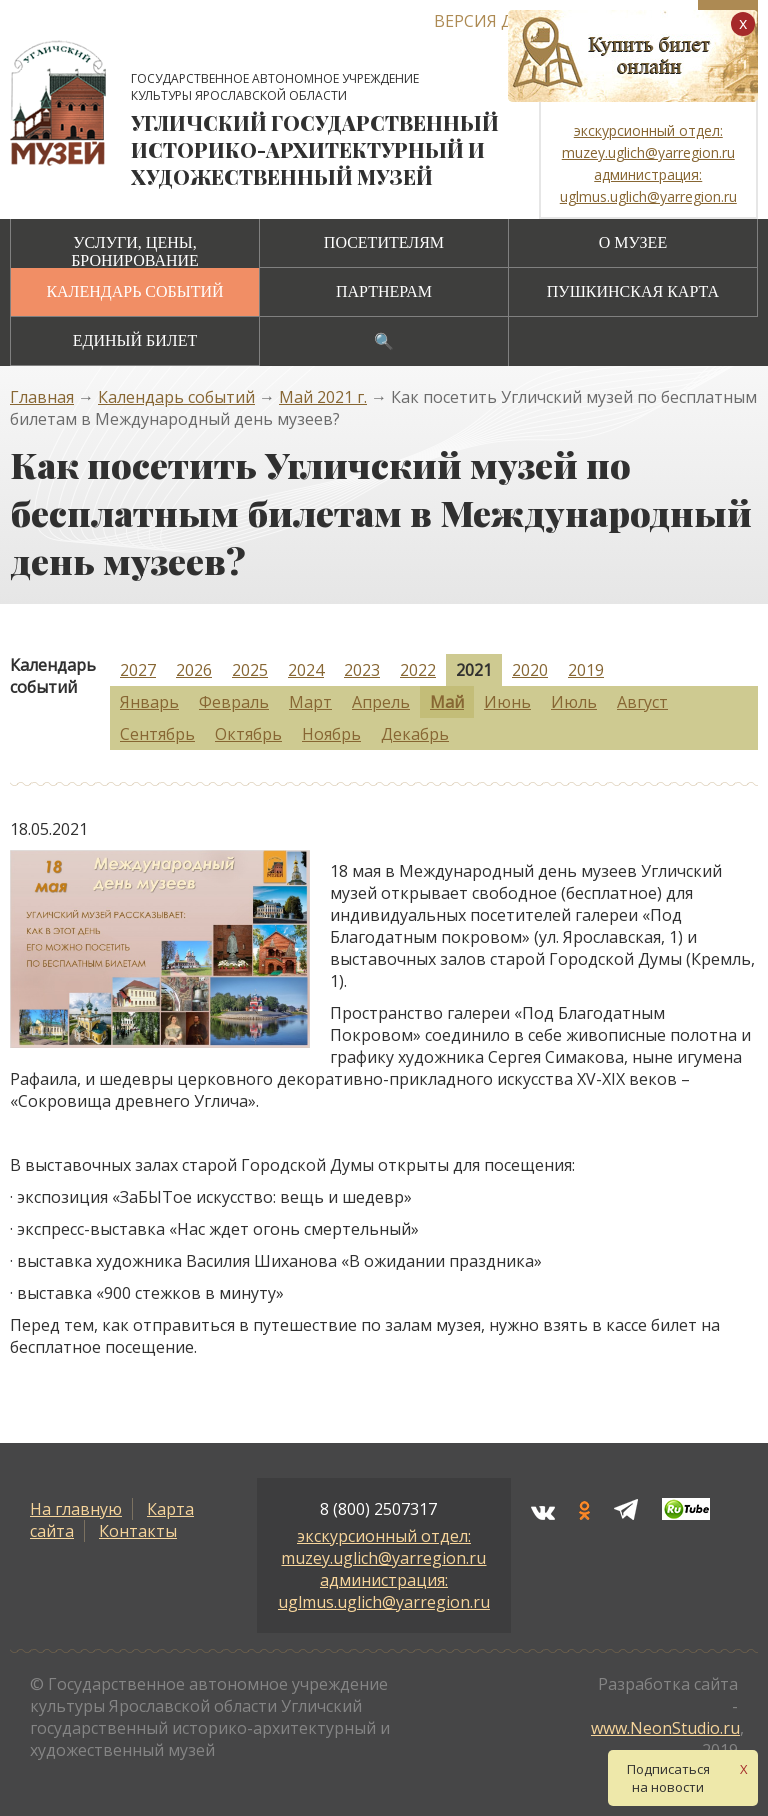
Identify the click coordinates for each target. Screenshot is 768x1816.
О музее (633, 242)
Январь (149, 702)
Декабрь (415, 734)
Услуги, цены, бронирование (135, 251)
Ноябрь (331, 734)
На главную (76, 1509)
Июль (574, 702)
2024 (306, 670)
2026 (194, 670)
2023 (362, 670)
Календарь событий (134, 291)
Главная (42, 397)
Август (642, 702)
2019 (586, 670)
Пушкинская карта (633, 291)
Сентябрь (157, 734)
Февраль (234, 702)
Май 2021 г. (323, 397)
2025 (250, 670)
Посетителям (384, 242)
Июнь (507, 702)
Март (310, 702)
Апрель (381, 702)
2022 (418, 670)
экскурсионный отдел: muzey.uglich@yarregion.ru (383, 1547)
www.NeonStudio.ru (665, 1728)
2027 (138, 670)
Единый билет (135, 340)
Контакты (138, 1531)
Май (447, 702)
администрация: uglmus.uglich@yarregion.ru (384, 1591)
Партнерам (384, 291)
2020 (530, 670)
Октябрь (248, 734)
